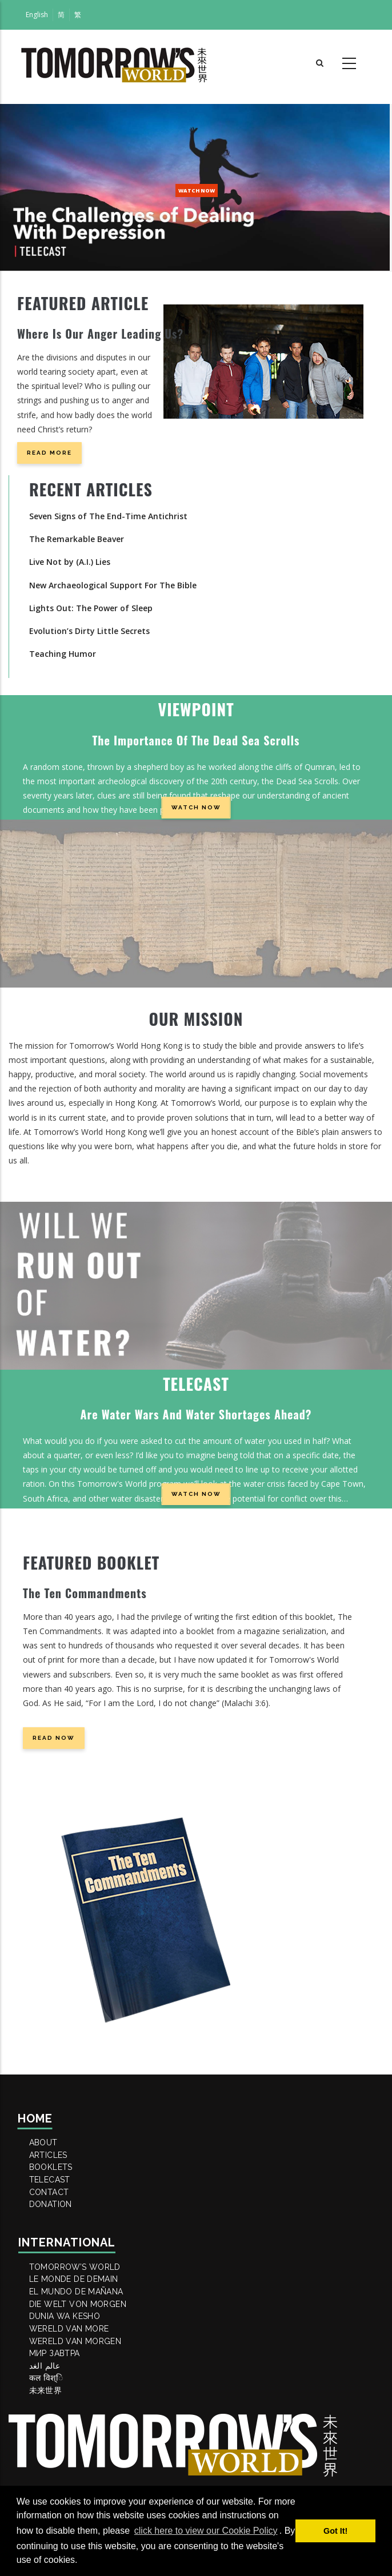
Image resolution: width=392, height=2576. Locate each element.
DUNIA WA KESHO (72, 2390)
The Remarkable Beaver (76, 538)
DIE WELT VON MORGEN (86, 2371)
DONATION (57, 2243)
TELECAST (56, 2204)
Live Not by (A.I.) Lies (69, 561)
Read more (49, 453)
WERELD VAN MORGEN (83, 2429)
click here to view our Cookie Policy (206, 2530)
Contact (55, 2223)
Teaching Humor (62, 653)
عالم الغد (51, 2468)
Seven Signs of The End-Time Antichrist (108, 516)
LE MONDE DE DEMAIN (82, 2332)
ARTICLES (54, 2165)
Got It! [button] (335, 2530)
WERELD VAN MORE (76, 2409)
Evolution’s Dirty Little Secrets (89, 630)
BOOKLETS (57, 2184)
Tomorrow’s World (82, 2312)
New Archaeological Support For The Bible (113, 585)
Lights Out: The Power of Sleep (91, 608)
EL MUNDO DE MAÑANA (84, 2351)
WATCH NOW (196, 190)
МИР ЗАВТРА (61, 2448)
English (37, 14)
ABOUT (49, 2145)
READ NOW (54, 1738)
